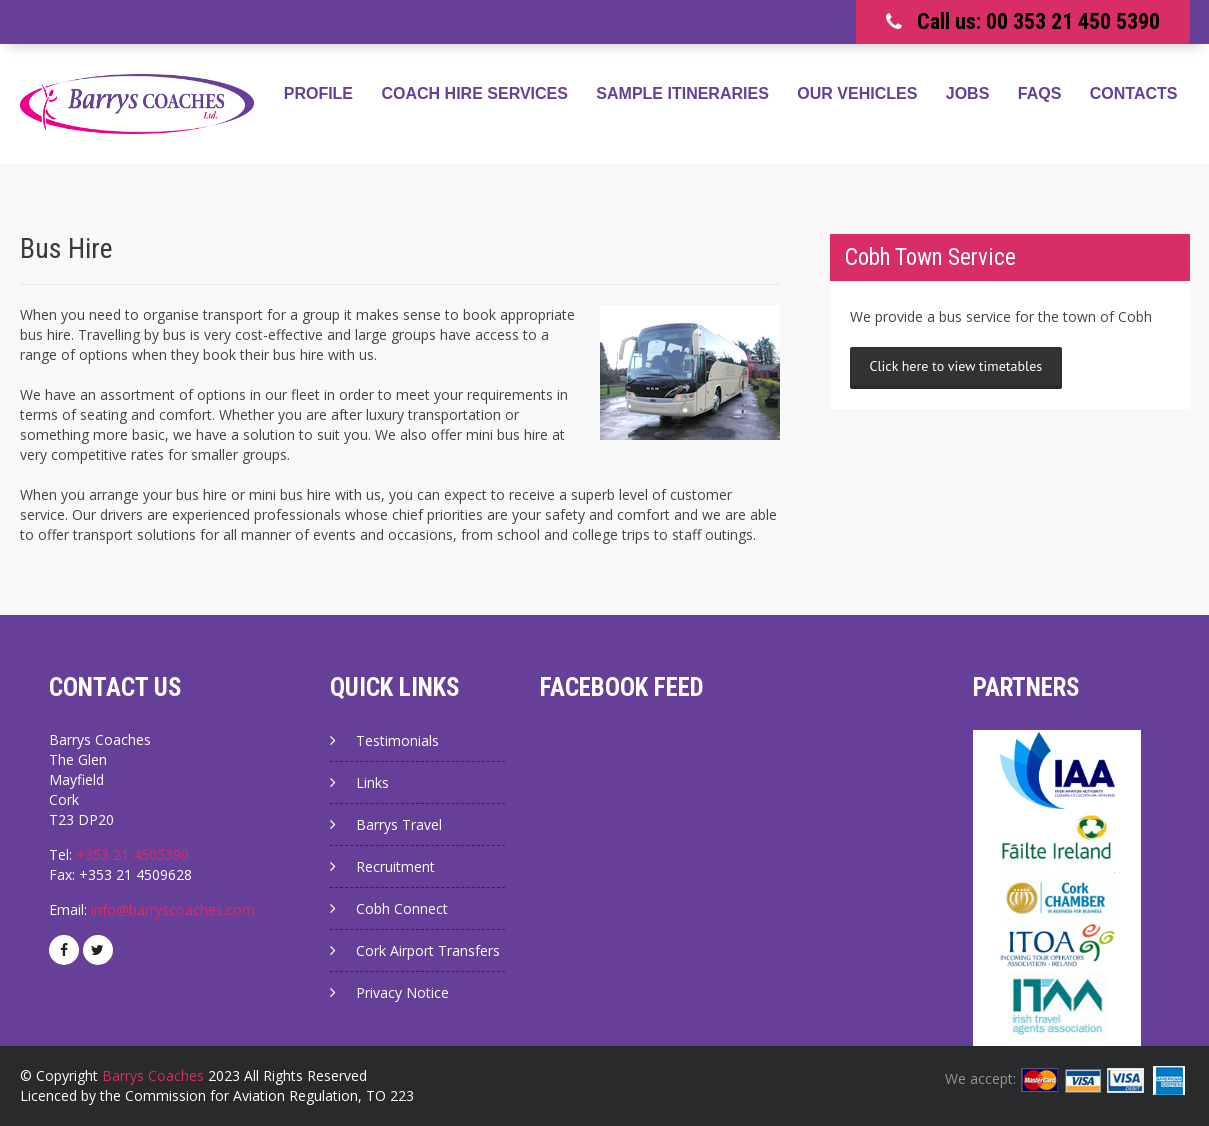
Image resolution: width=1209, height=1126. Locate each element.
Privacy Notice (402, 992)
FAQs (1040, 93)
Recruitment (395, 866)
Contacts (1134, 93)
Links (372, 782)
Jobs (968, 93)
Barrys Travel (399, 824)
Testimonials (397, 740)
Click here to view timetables (956, 366)
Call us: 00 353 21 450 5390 (1038, 21)
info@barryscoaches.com (173, 909)
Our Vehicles (857, 93)
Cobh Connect (402, 908)
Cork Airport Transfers (428, 950)
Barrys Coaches (153, 1075)
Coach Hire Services (475, 93)
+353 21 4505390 (132, 854)
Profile (318, 93)
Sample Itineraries (682, 93)
